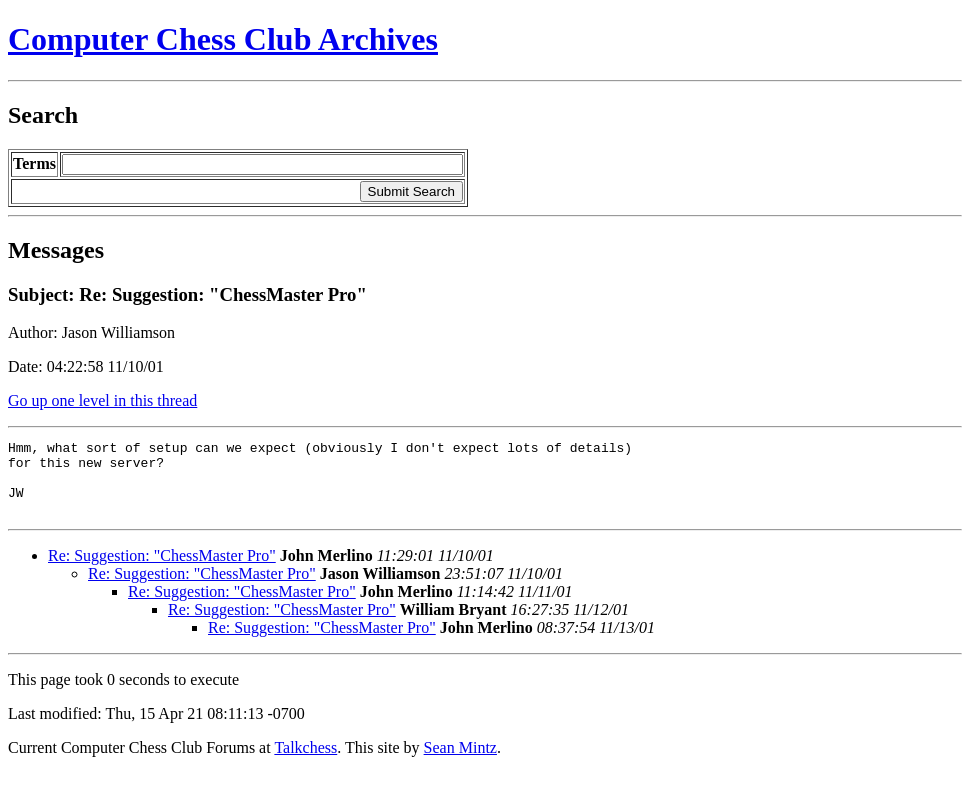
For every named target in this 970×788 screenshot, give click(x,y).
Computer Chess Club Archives (223, 39)
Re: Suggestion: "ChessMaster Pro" (162, 570)
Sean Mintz (460, 762)
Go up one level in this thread (102, 400)
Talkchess (305, 762)
